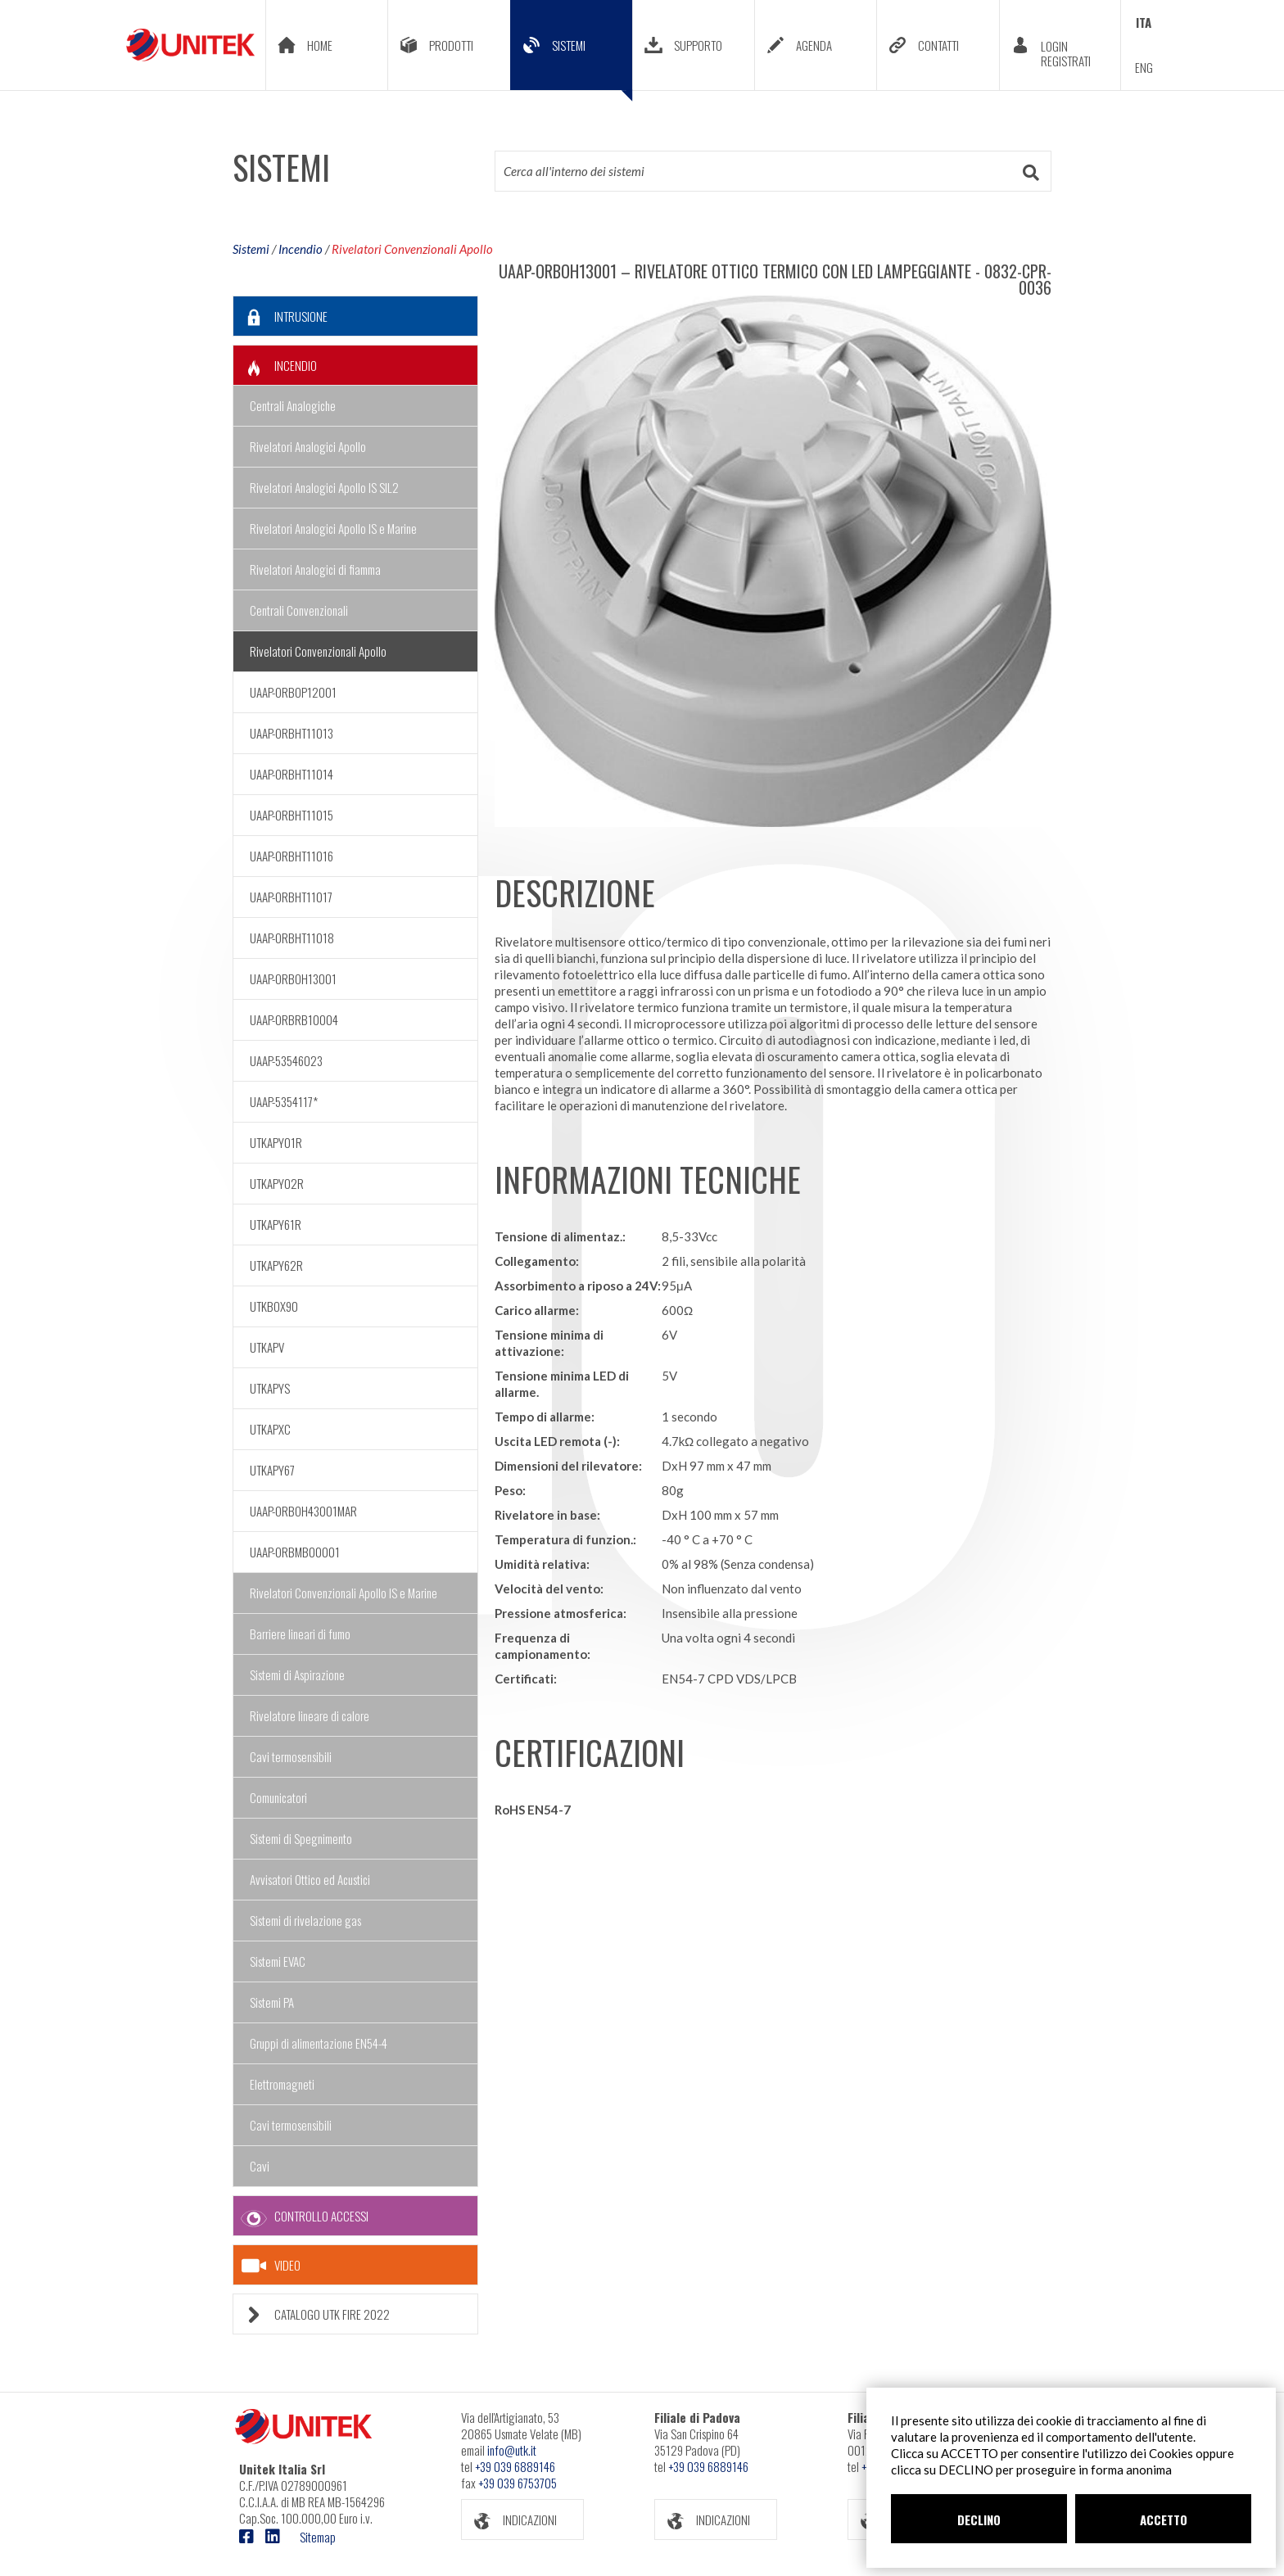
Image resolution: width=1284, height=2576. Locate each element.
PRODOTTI (430, 45)
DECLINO (979, 2519)
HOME (299, 45)
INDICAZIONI (509, 2520)
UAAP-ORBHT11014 (291, 774)
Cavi (259, 2166)
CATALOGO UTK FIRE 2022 (311, 2314)
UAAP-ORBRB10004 (294, 1019)
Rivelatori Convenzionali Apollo (412, 249)
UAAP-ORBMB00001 (295, 1552)
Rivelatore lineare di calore (309, 1715)
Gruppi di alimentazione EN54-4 (318, 2043)
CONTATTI (918, 45)
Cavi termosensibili (291, 1756)
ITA (1143, 22)
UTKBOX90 (274, 1306)
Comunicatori (278, 1797)
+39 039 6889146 (515, 2466)
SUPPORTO (677, 45)
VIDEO (271, 2265)
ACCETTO (1163, 2519)
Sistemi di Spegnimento (301, 1838)
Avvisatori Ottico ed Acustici (310, 1879)
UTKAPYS (270, 1388)
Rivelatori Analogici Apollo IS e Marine (333, 528)
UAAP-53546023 (286, 1060)
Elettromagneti (282, 2084)
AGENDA (793, 45)
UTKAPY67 (272, 1470)
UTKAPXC (270, 1429)
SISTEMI (571, 57)
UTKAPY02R (277, 1183)
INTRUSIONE (280, 316)
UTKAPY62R (276, 1265)
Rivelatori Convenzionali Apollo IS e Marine (343, 1593)
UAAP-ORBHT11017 (291, 897)
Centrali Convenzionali (299, 610)
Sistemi (251, 249)
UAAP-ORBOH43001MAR (303, 1511)
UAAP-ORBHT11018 (292, 938)
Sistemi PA (272, 2002)
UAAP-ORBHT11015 (291, 815)
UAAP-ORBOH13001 (293, 978)
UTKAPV (267, 1347)
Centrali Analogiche (293, 405)
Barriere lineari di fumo (300, 1634)
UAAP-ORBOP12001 (293, 692)
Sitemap (318, 2537)
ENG (1144, 67)
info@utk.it (511, 2450)
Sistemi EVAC (277, 1961)
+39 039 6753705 (517, 2483)
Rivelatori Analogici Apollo (308, 446)
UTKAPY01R (276, 1142)
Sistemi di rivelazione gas (305, 1920)
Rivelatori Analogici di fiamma (315, 569)
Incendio (300, 249)
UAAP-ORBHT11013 (291, 733)
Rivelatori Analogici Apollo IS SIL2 (324, 487)
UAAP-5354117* (284, 1101)
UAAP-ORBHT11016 (291, 856)
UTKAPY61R (275, 1224)
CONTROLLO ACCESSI (300, 2216)
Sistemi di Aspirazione (297, 1674)
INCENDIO (275, 366)
